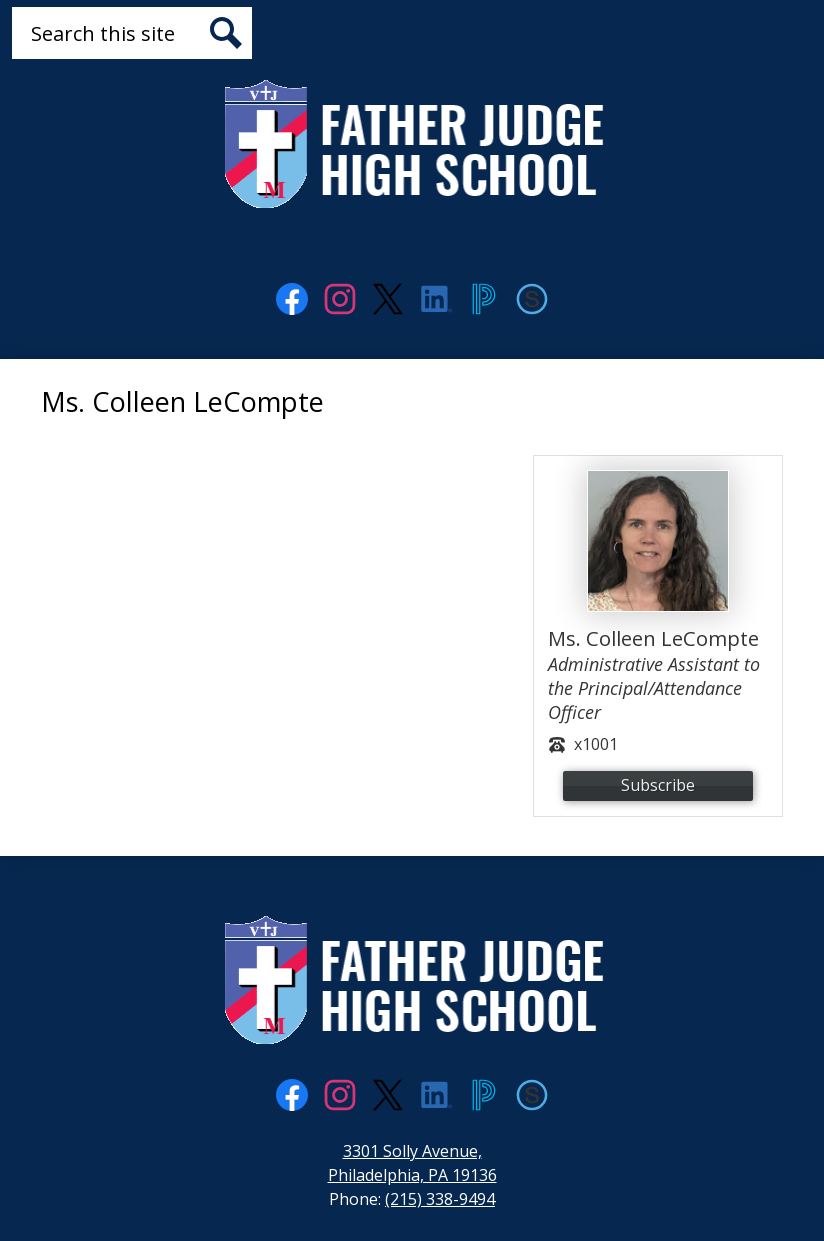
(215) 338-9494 (440, 1199)
